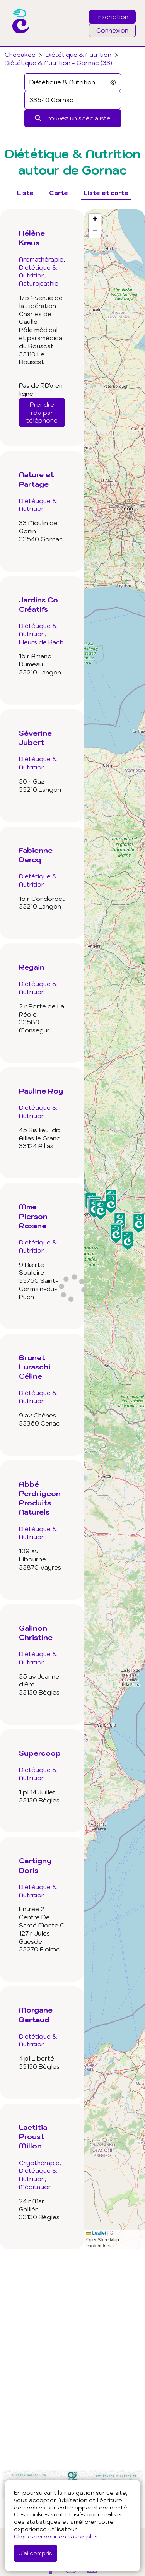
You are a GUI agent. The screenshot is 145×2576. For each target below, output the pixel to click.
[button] (120, 1222)
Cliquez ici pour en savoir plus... (57, 2536)
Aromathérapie (41, 259)
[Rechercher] (72, 118)
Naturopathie (38, 283)
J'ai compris (35, 2553)
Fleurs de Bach (41, 642)
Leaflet (96, 2233)
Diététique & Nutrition (78, 54)
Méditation (35, 2187)
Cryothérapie (39, 2163)
